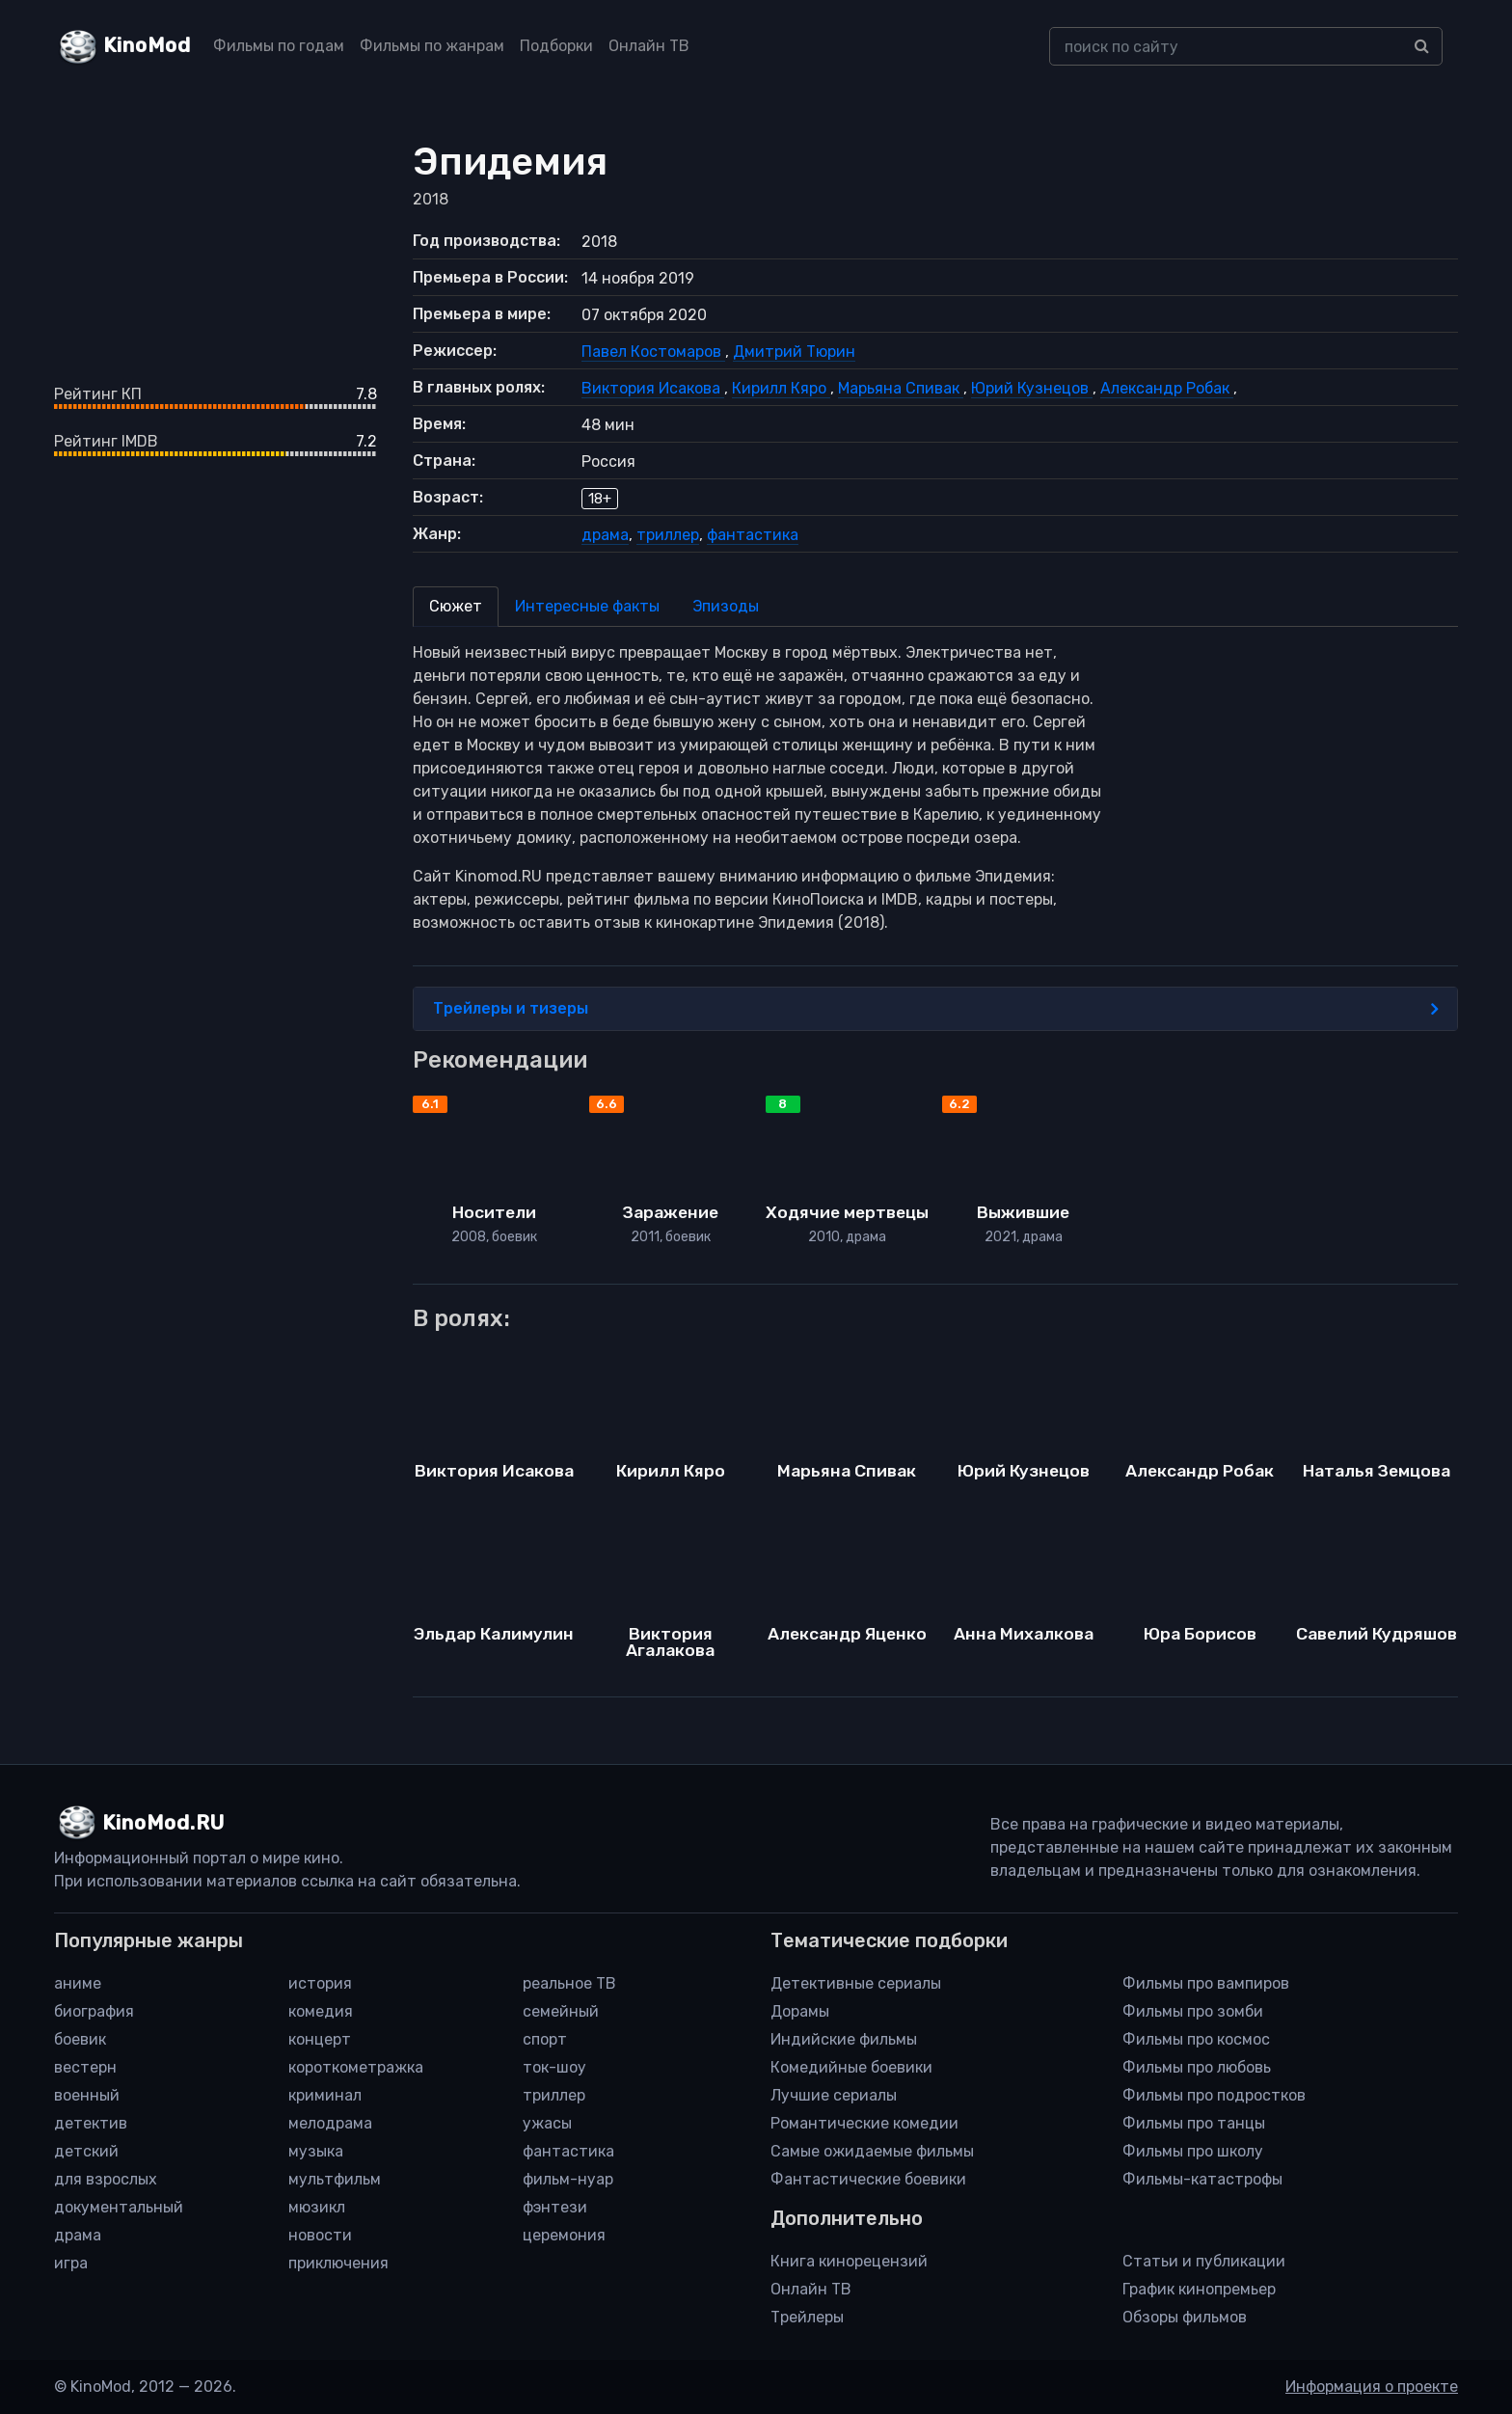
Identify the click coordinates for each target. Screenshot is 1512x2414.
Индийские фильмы (843, 2039)
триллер (667, 535)
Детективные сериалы (855, 1983)
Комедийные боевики (851, 2067)
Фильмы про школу (1192, 2151)
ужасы (547, 2123)
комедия (320, 2011)
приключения (338, 2263)
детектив (90, 2123)
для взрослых (105, 2179)
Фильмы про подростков (1214, 2095)
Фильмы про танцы (1193, 2123)
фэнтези (555, 2207)
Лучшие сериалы (833, 2095)
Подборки (556, 46)
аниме (77, 1983)
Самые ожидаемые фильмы (872, 2151)
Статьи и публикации (1203, 2261)
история (320, 1983)
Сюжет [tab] (455, 606)
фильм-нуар (568, 2179)
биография (94, 2011)
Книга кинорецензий (849, 2261)
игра (71, 2263)
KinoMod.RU (163, 1822)
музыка (315, 2151)
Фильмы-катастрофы (1202, 2179)
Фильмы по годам (278, 46)
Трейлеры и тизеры (936, 1008)
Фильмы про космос (1196, 2039)
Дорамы (799, 2011)
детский (86, 2151)
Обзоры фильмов (1184, 2317)
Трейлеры (807, 2317)
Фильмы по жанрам (432, 46)
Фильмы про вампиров (1205, 1983)
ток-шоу (554, 2067)
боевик (80, 2039)
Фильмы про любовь (1196, 2067)
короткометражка (355, 2067)
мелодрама (330, 2123)
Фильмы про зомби (1192, 2011)
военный (87, 2095)
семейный (561, 2011)
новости (320, 2235)
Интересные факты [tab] (587, 606)
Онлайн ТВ (648, 46)
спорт (545, 2039)
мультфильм (334, 2179)
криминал (325, 2095)
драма (605, 535)
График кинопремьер (1199, 2289)
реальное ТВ (569, 1983)
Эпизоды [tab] (725, 606)
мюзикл (316, 2207)
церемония (564, 2235)
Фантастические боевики (868, 2179)
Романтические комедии (864, 2123)
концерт (319, 2039)
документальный (118, 2207)
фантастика (752, 535)
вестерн (85, 2067)
